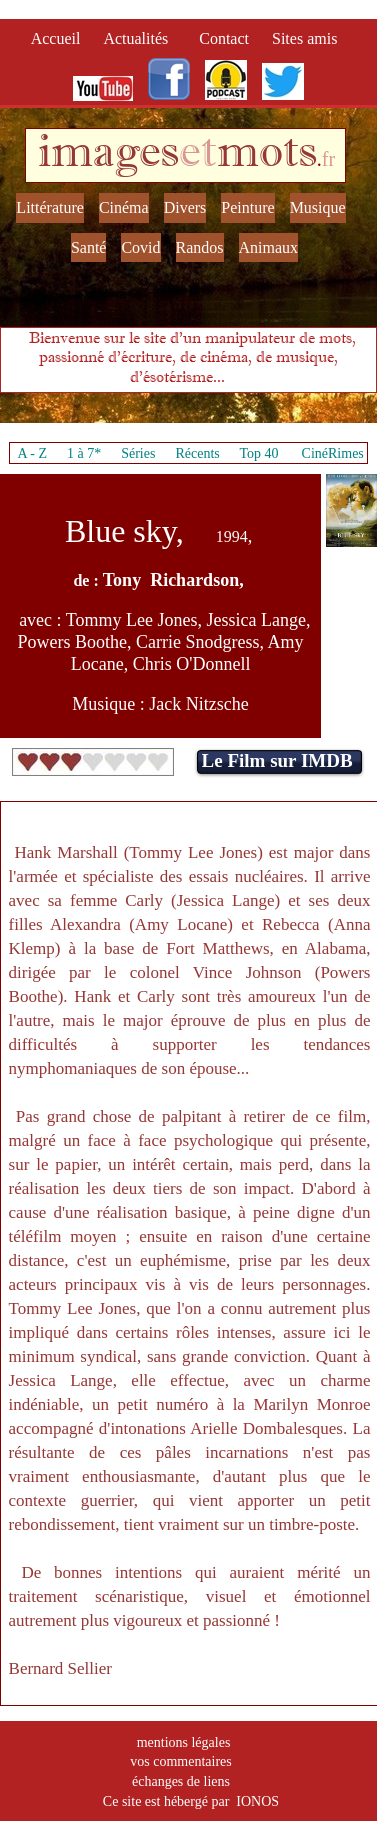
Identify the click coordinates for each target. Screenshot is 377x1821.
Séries (138, 453)
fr (328, 159)
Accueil (60, 38)
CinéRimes (333, 453)
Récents (197, 453)
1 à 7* (84, 453)
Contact (226, 38)
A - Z (32, 453)
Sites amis (304, 38)
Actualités (141, 38)
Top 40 (259, 453)
